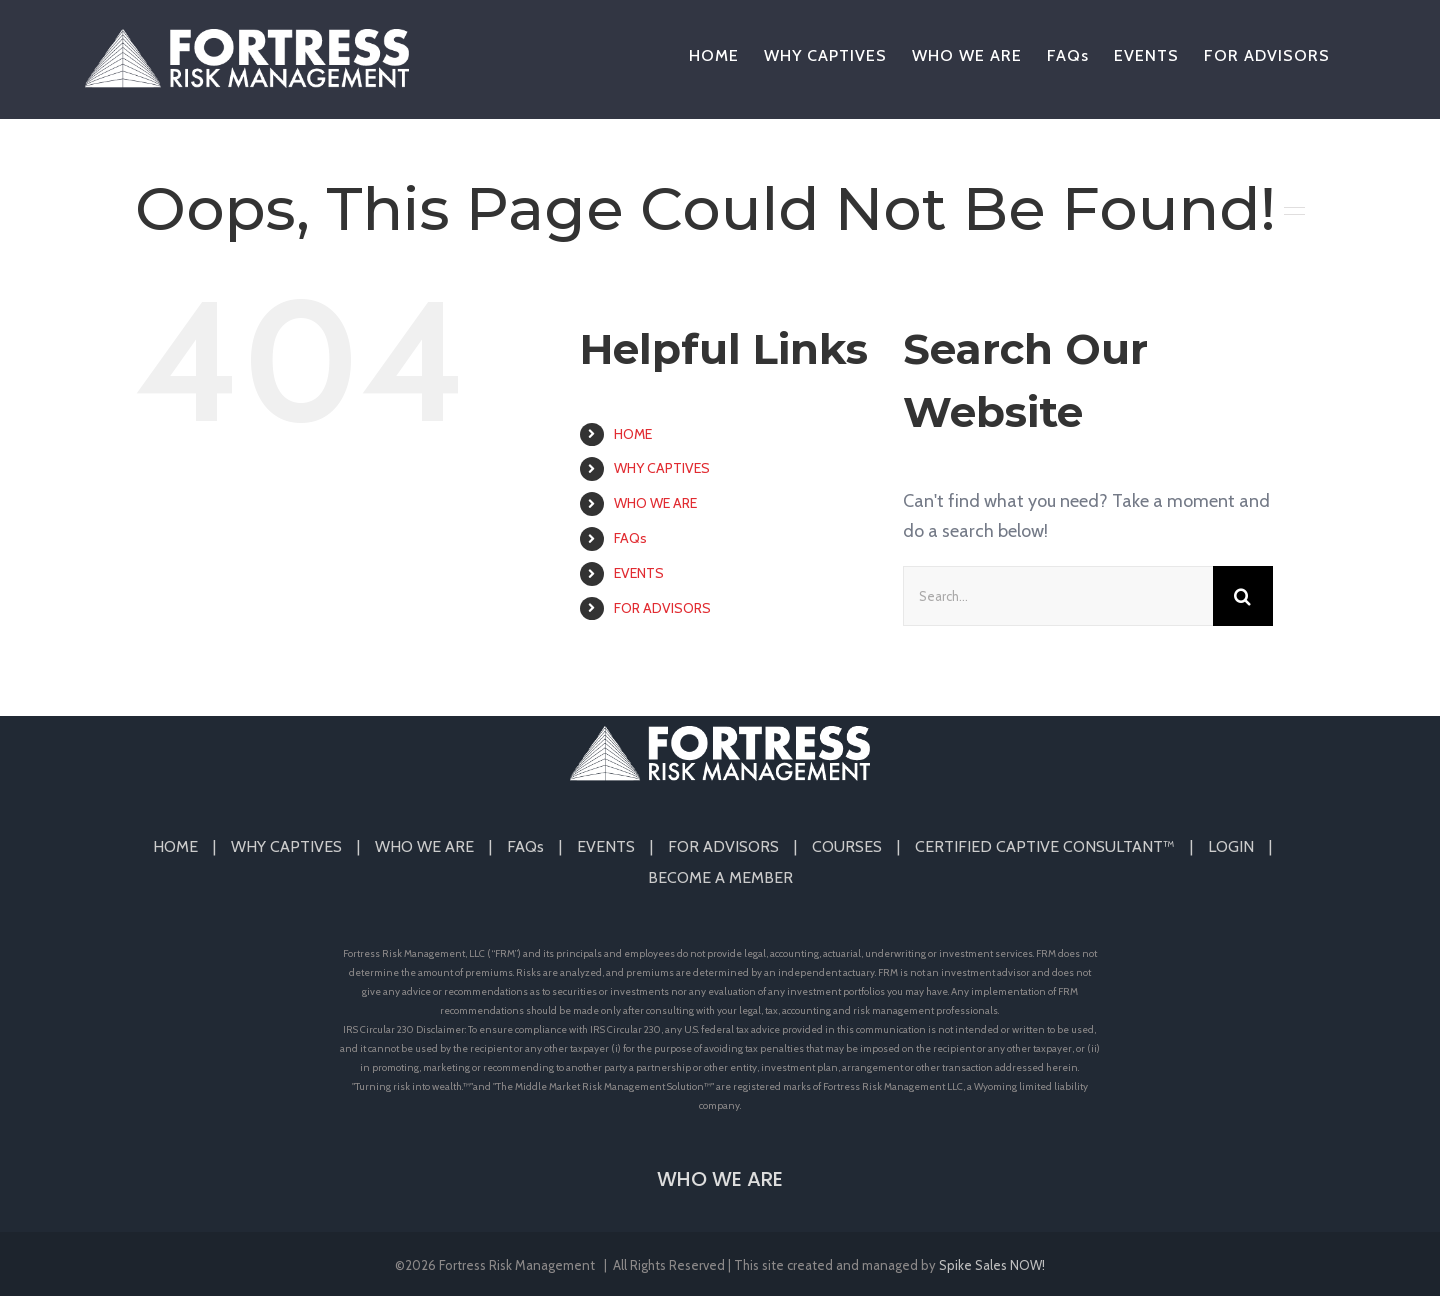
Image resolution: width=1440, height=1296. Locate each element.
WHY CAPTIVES (662, 468)
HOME (633, 434)
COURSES (847, 846)
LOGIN (1231, 846)
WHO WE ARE (655, 503)
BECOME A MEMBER (720, 877)
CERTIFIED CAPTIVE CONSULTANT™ (1045, 846)
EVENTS (639, 573)
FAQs (630, 538)
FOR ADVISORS (662, 608)
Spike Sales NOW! (992, 1265)
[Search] (1243, 596)
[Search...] (1058, 596)
